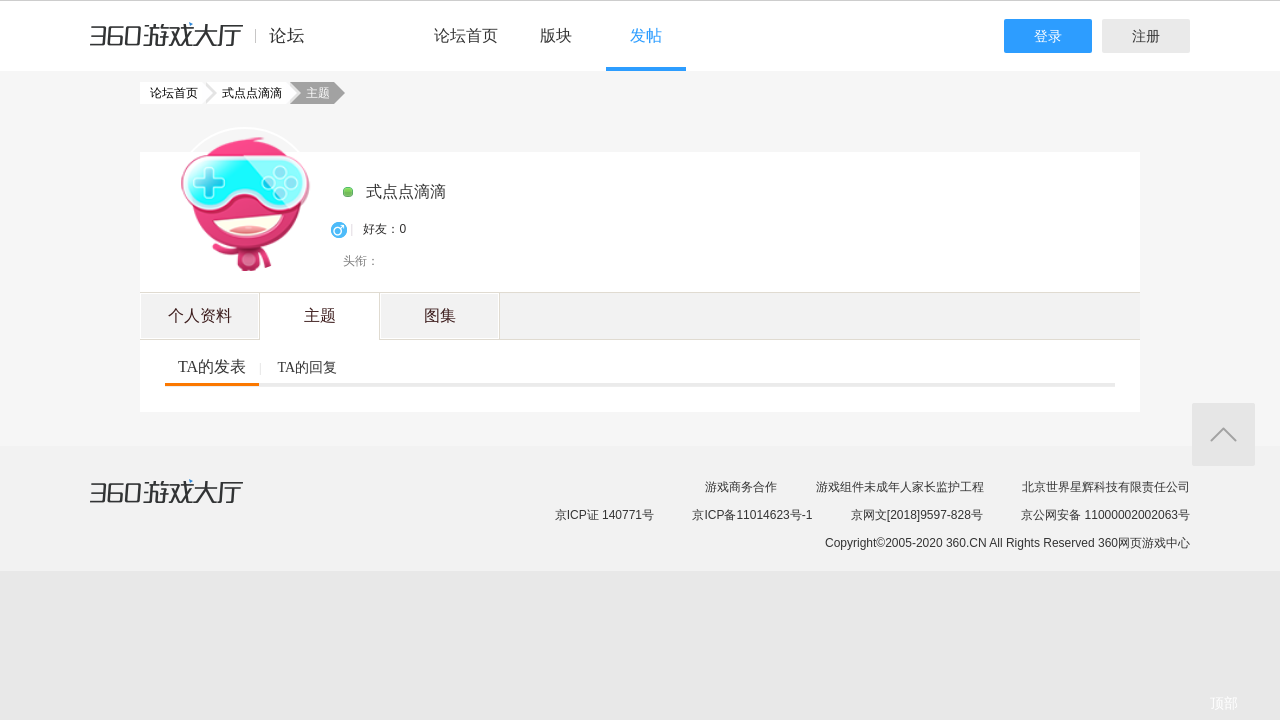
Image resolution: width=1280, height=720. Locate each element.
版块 (556, 35)
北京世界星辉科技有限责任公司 (1106, 487)
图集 (440, 315)
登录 (1048, 36)
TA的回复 (307, 367)
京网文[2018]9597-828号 (917, 515)
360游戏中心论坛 (205, 44)
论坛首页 (466, 35)
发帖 (646, 35)
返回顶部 (1223, 434)
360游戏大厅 (187, 504)
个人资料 (200, 315)
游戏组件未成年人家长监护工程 (900, 487)
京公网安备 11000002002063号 (1105, 515)
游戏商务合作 (741, 487)
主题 (320, 315)
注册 (1146, 36)
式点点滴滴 (246, 93)
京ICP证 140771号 (604, 515)
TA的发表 (212, 366)
